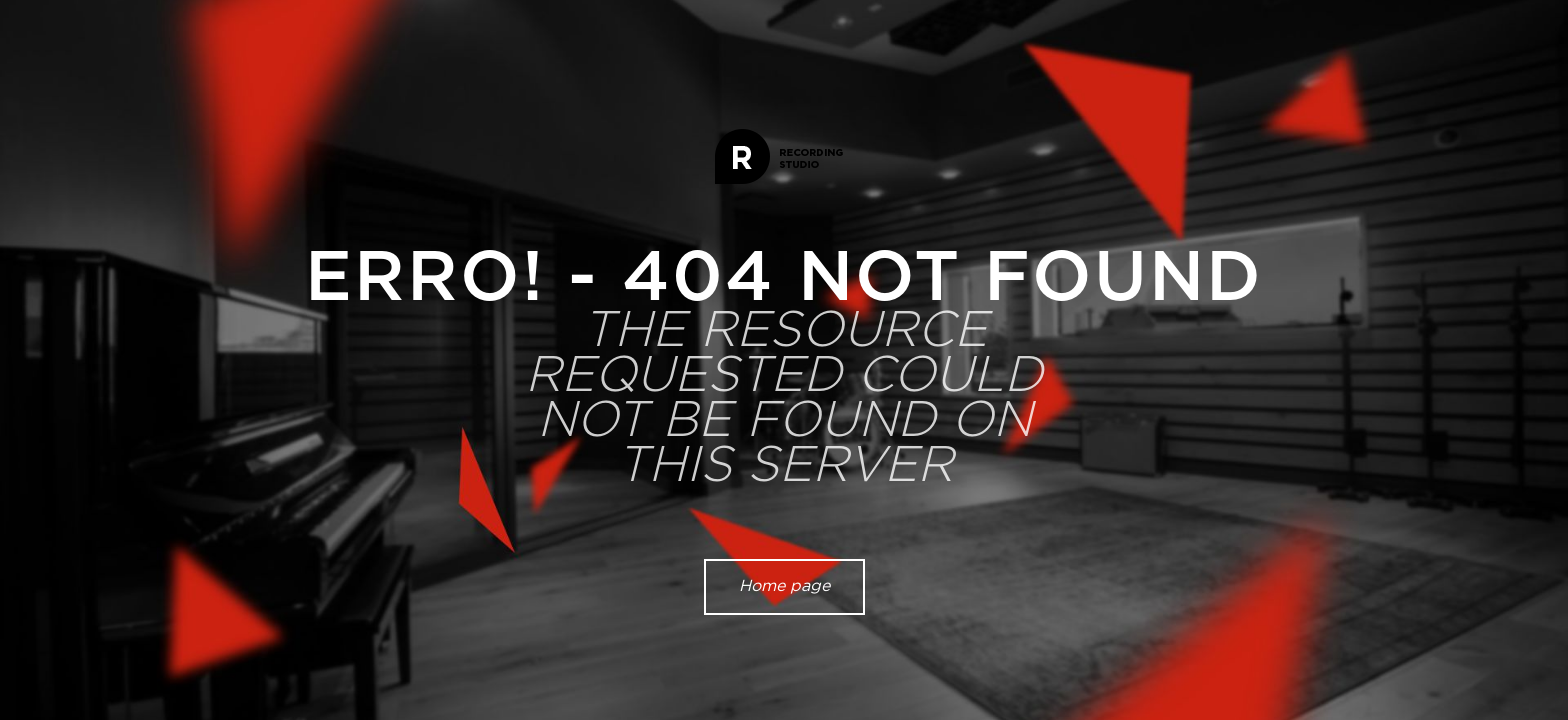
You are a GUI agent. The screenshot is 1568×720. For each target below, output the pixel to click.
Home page (784, 586)
